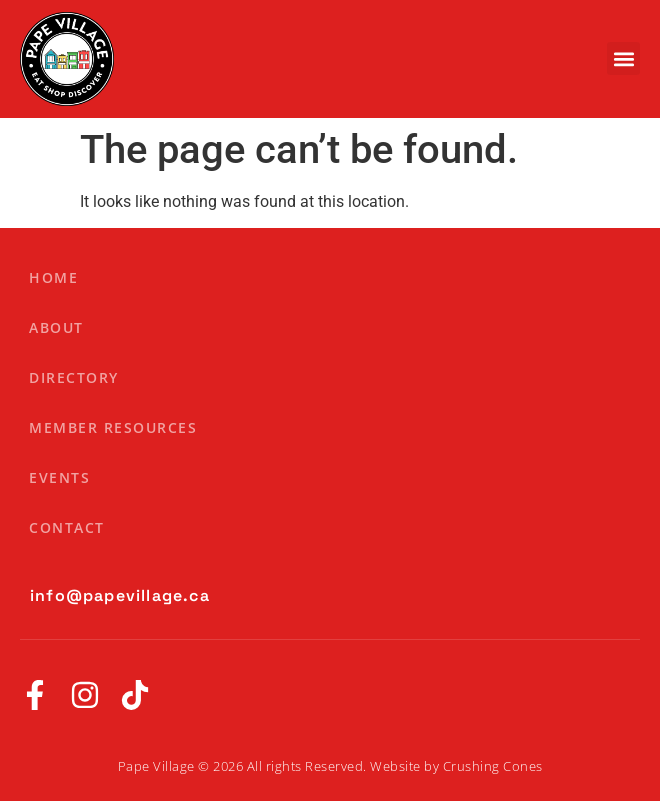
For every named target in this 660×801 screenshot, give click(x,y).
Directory (74, 377)
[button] (623, 58)
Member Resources (113, 427)
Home (53, 277)
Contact (67, 527)
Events (59, 477)
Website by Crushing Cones (456, 766)
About (56, 327)
